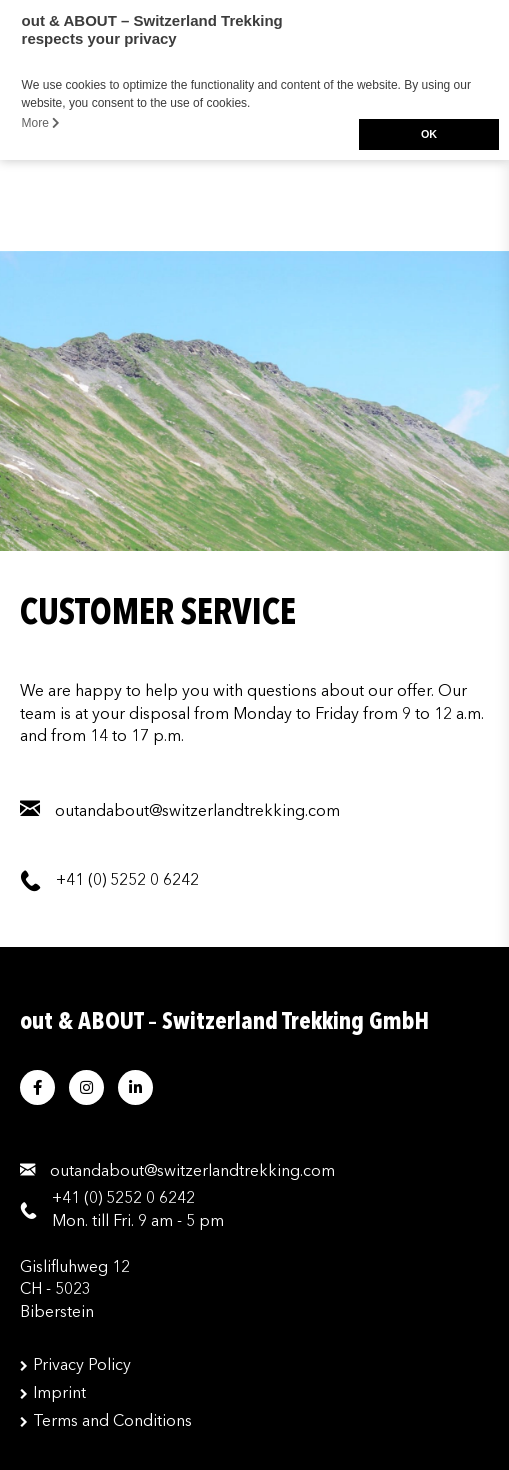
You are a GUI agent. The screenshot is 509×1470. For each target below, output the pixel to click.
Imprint (59, 1394)
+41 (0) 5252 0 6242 (123, 1199)
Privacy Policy (82, 1366)
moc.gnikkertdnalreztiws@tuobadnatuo (192, 1172)
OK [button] (429, 134)
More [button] (41, 123)
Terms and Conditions (112, 1422)
